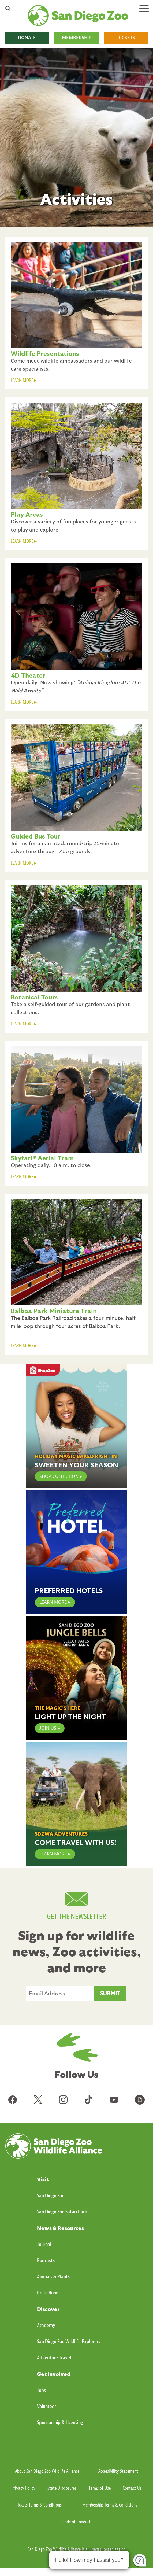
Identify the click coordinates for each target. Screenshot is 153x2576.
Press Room (48, 2292)
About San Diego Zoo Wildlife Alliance (47, 2471)
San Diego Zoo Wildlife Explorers (68, 2341)
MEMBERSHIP (76, 37)
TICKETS (126, 37)
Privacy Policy (23, 2488)
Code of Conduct (76, 2522)
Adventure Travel (54, 2357)
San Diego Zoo (50, 2195)
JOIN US (47, 1728)
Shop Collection (59, 1476)
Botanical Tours (34, 997)
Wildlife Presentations (45, 353)
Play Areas (27, 514)
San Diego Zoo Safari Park (62, 2211)
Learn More (53, 1854)
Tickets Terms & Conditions (39, 2505)
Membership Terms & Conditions (109, 2505)
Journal (44, 2244)
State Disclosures (61, 2488)
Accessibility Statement (118, 2471)
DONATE (27, 37)
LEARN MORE (22, 380)
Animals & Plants (53, 2276)
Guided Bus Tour (35, 836)
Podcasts (46, 2260)
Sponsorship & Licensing (60, 2422)
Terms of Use (100, 2488)
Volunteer (46, 2406)
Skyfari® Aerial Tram (42, 1157)
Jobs (41, 2390)
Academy (46, 2325)
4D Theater (28, 675)
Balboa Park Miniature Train (54, 1310)
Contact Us (132, 2488)
